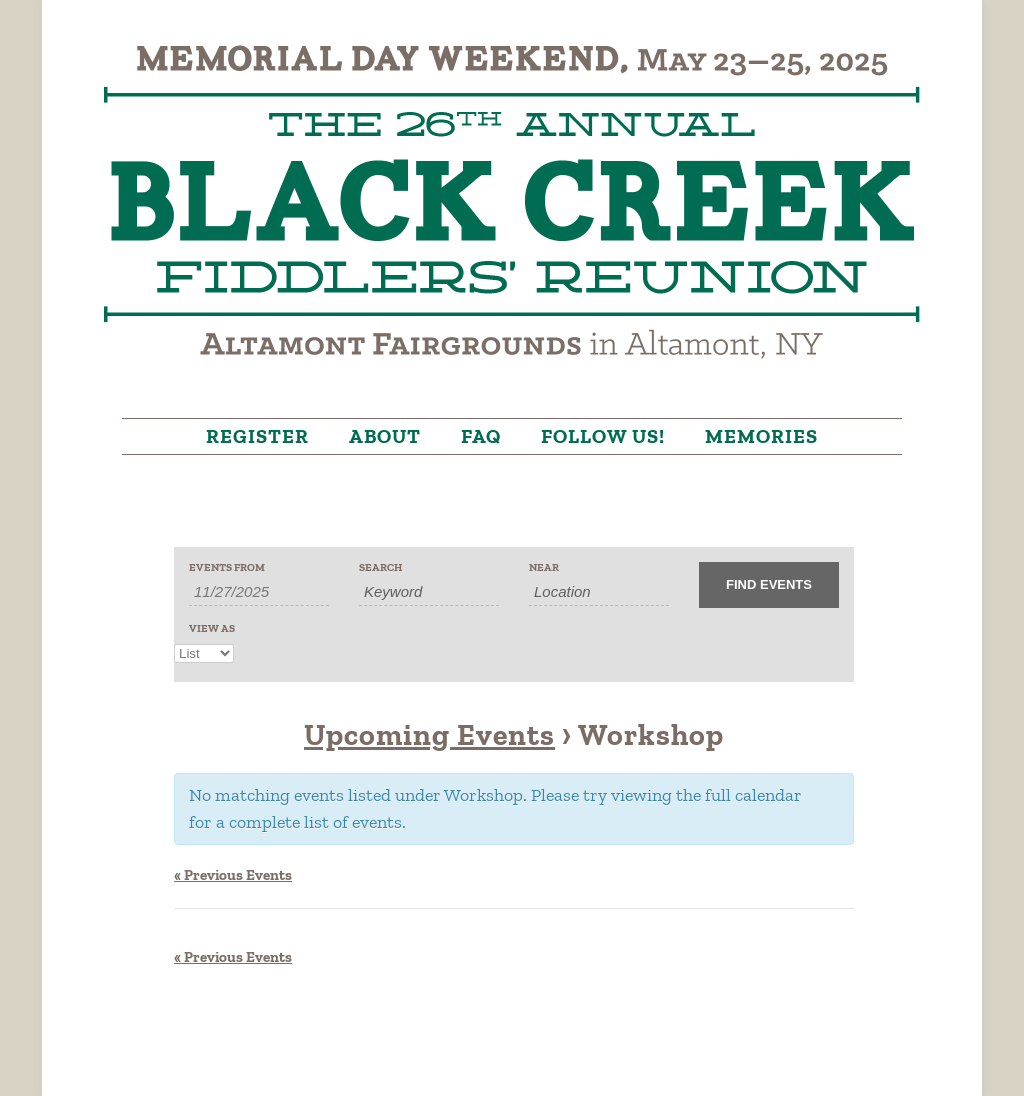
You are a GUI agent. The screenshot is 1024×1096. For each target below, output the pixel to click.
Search (380, 567)
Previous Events (233, 875)
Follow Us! (603, 436)
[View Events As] (204, 653)
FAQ (481, 436)
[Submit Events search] (769, 585)
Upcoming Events (429, 735)
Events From (227, 567)
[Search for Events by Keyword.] (429, 592)
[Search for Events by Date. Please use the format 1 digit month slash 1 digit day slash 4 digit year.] (259, 592)
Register (257, 436)
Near (544, 567)
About (385, 436)
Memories (761, 436)
